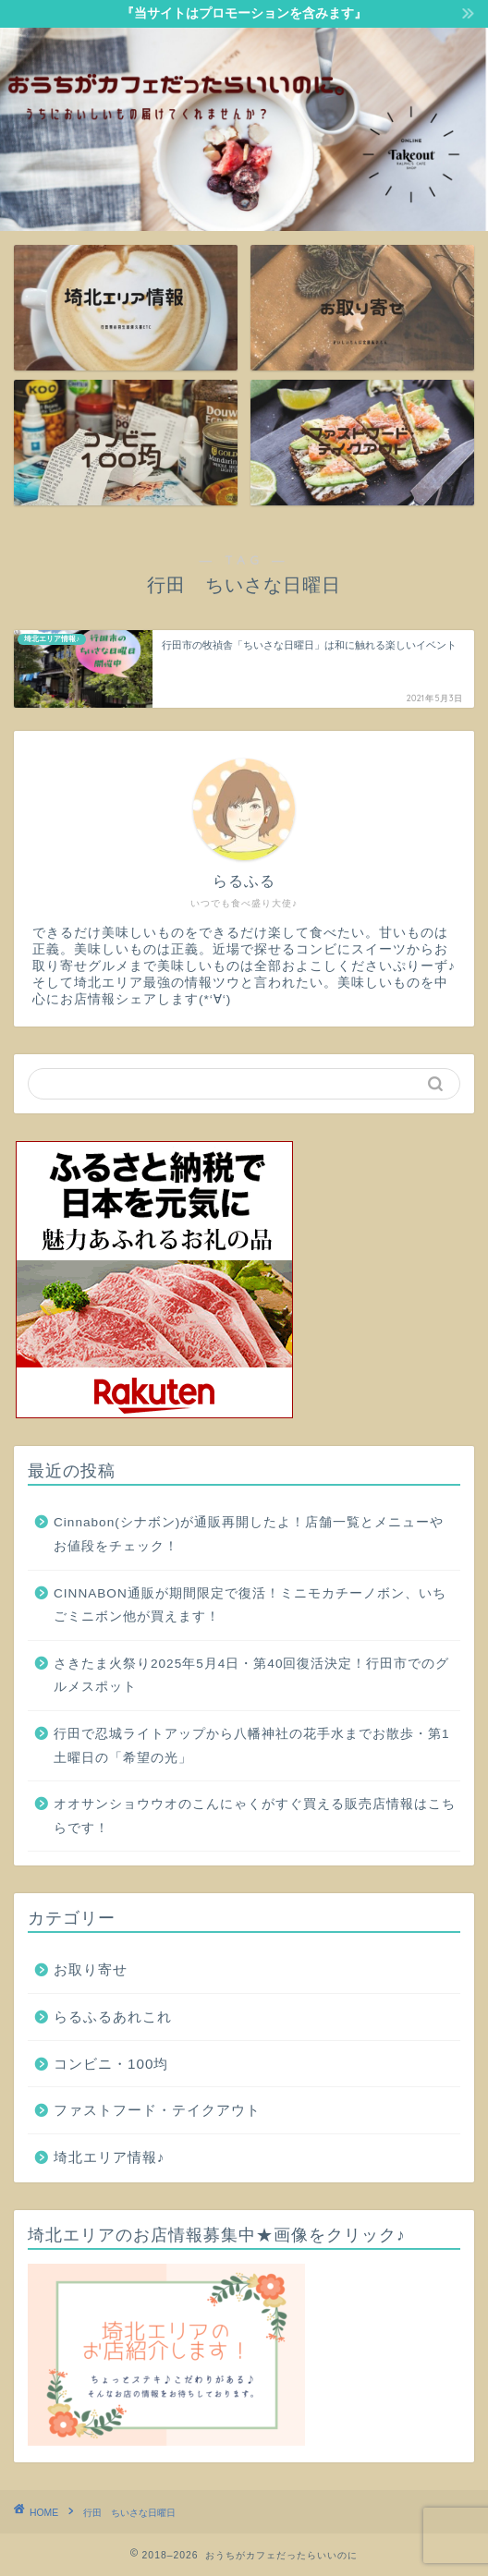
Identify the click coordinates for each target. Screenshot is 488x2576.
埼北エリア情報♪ (109, 2157)
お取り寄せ (91, 1969)
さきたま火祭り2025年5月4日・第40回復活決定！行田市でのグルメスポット (251, 1676)
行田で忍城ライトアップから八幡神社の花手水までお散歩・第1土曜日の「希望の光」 (252, 1746)
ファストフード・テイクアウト (157, 2110)
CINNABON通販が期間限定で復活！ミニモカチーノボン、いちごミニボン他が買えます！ (250, 1605)
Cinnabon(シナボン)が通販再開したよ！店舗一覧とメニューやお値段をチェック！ (249, 1534)
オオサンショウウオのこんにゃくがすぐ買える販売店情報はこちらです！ (255, 1816)
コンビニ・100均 (111, 2064)
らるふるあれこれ (113, 2016)
